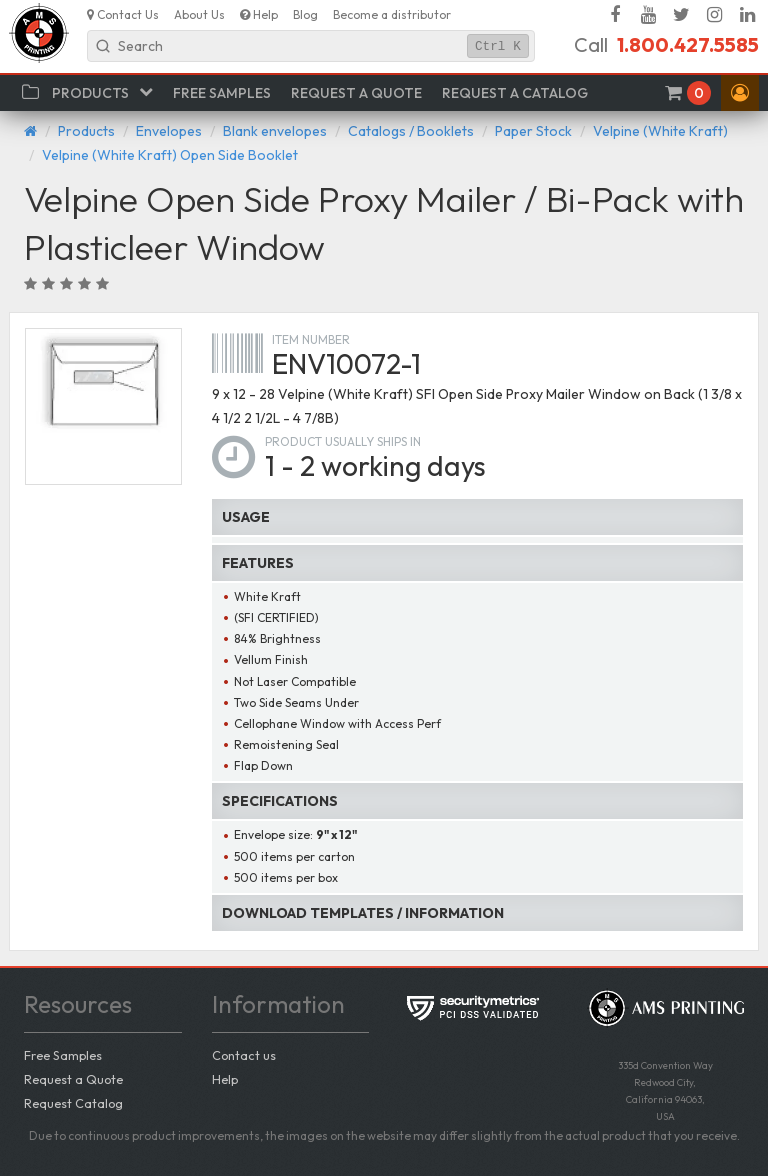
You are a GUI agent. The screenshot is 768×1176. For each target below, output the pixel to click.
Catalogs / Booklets (411, 131)
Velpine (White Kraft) (660, 131)
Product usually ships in (343, 441)
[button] (740, 93)
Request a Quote (73, 1079)
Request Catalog (73, 1103)
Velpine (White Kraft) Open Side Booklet (170, 155)
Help (225, 1079)
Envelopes (169, 131)
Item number (311, 339)
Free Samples (63, 1055)
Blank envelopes (275, 131)
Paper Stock (533, 131)
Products (86, 131)
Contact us (244, 1055)
